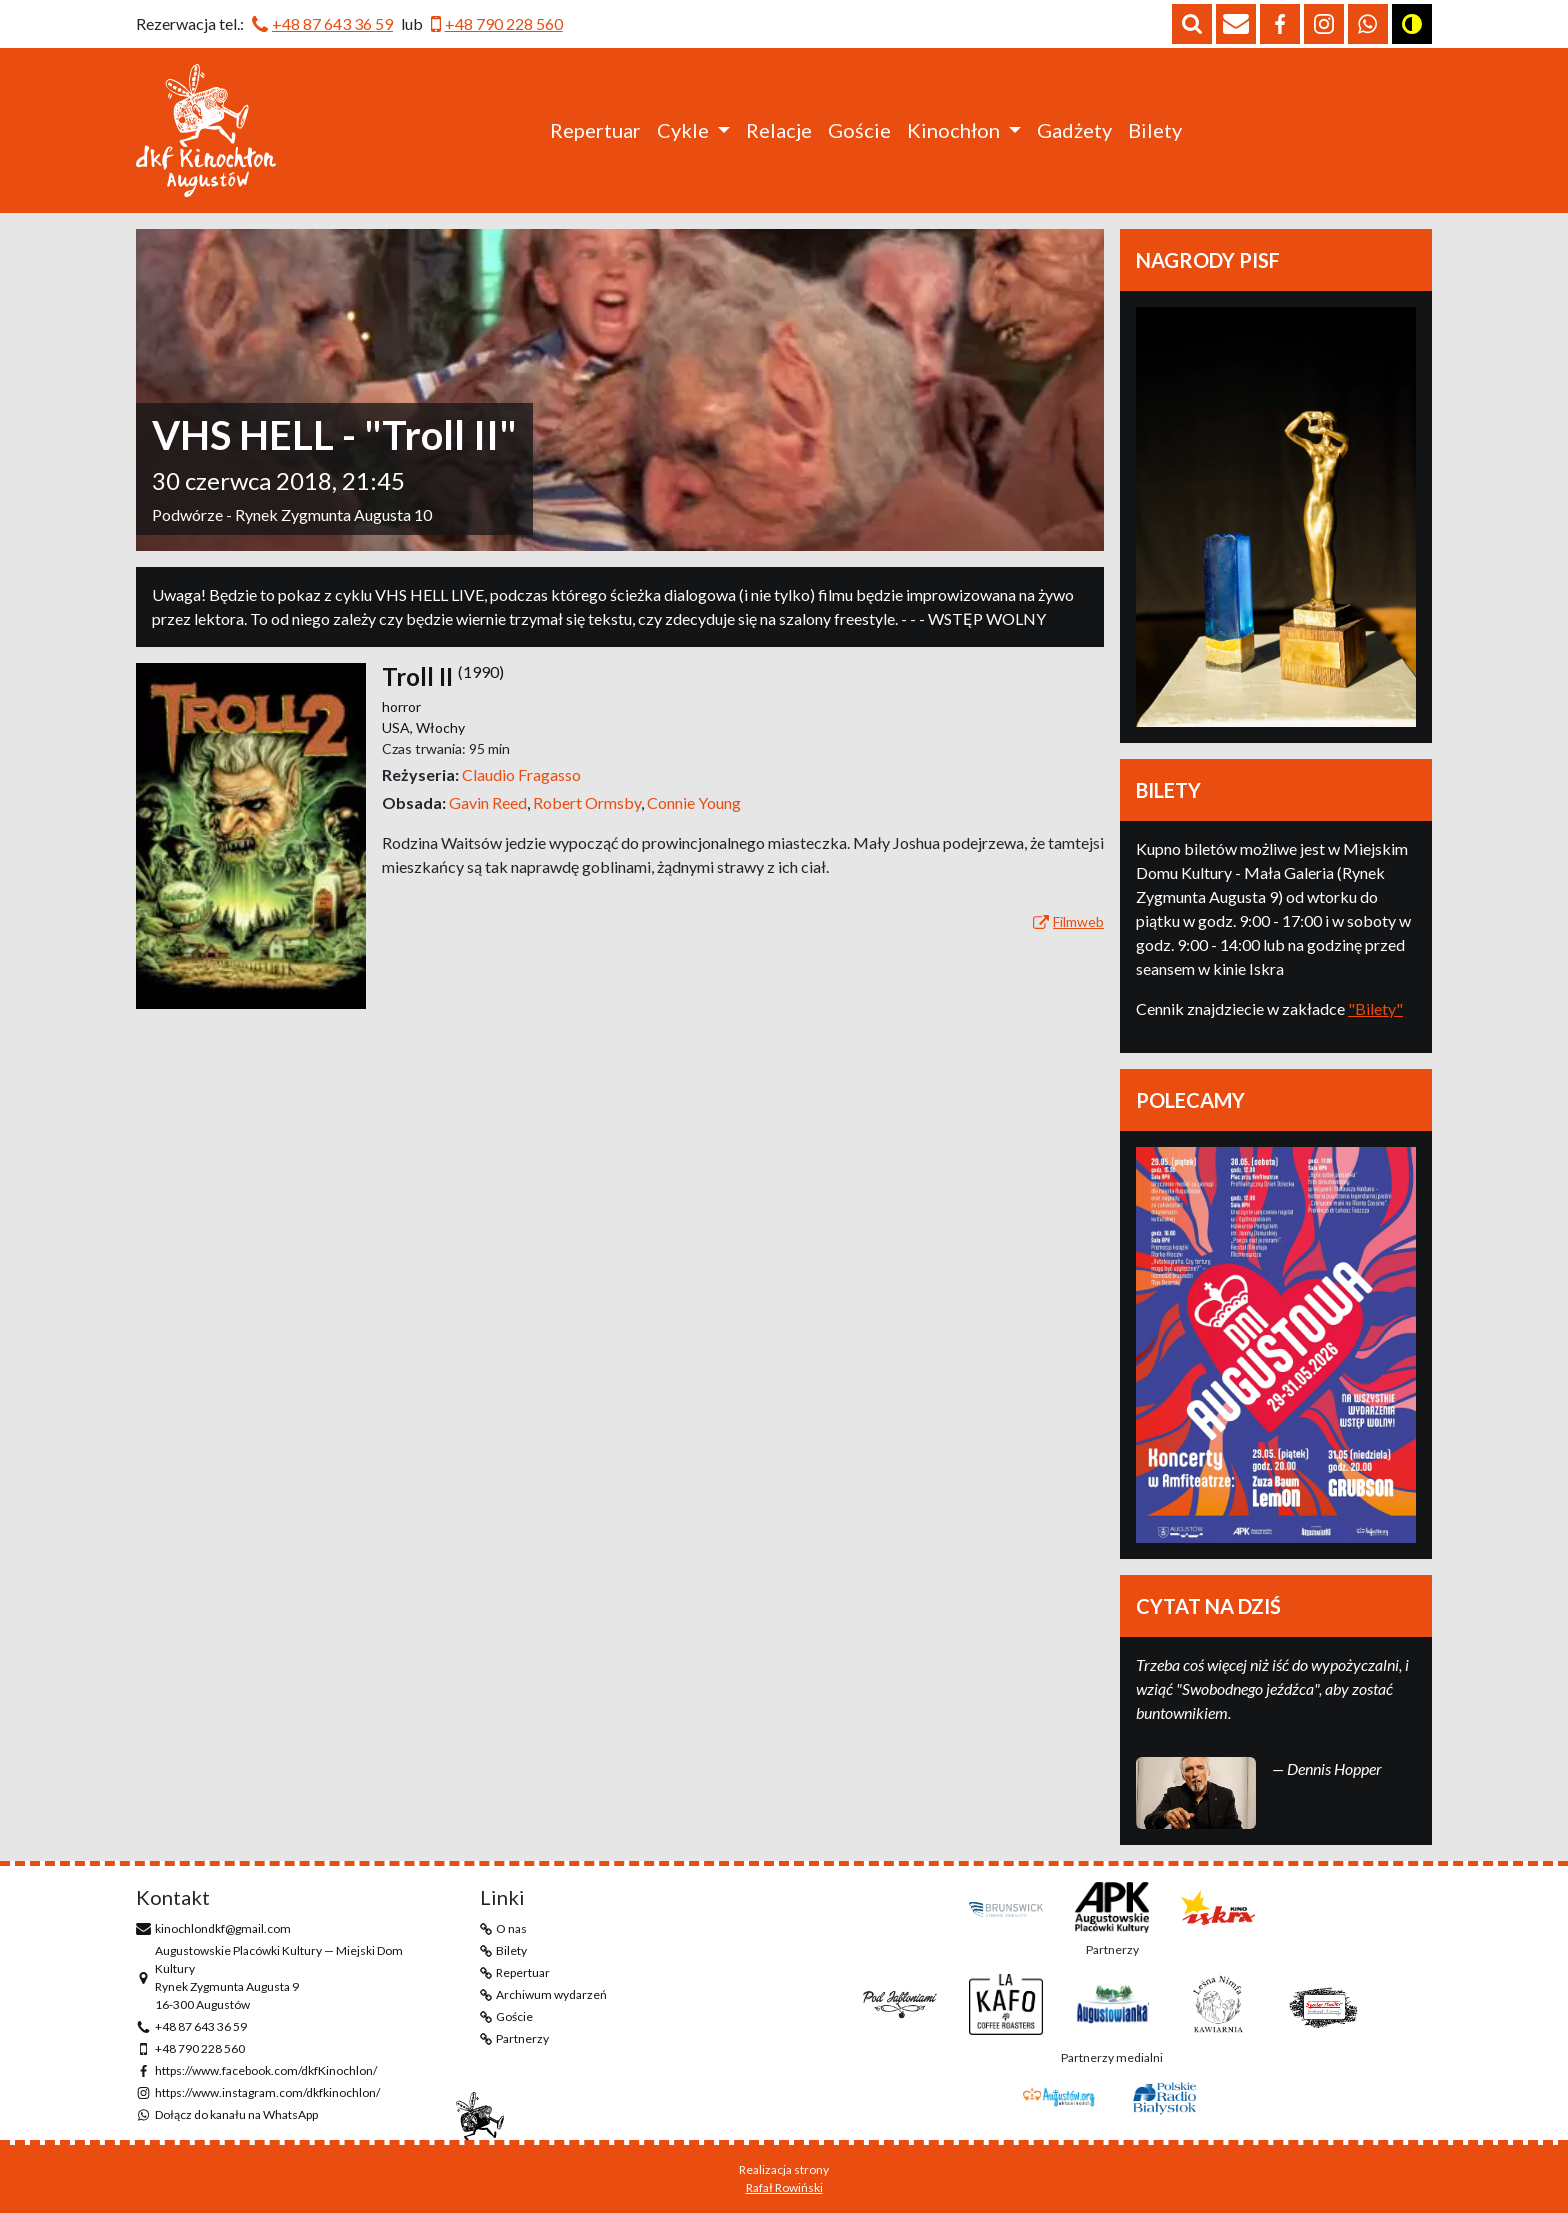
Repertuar (595, 130)
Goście (859, 130)
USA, (399, 727)
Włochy (440, 727)
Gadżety (1074, 130)
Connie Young (694, 802)
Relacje (779, 130)
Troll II (417, 676)
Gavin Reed (491, 802)
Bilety (1155, 130)
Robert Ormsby (590, 802)
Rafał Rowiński (784, 2187)
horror (401, 706)
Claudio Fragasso (521, 774)
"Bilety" (1375, 1008)
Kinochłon (953, 130)
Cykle (683, 130)
